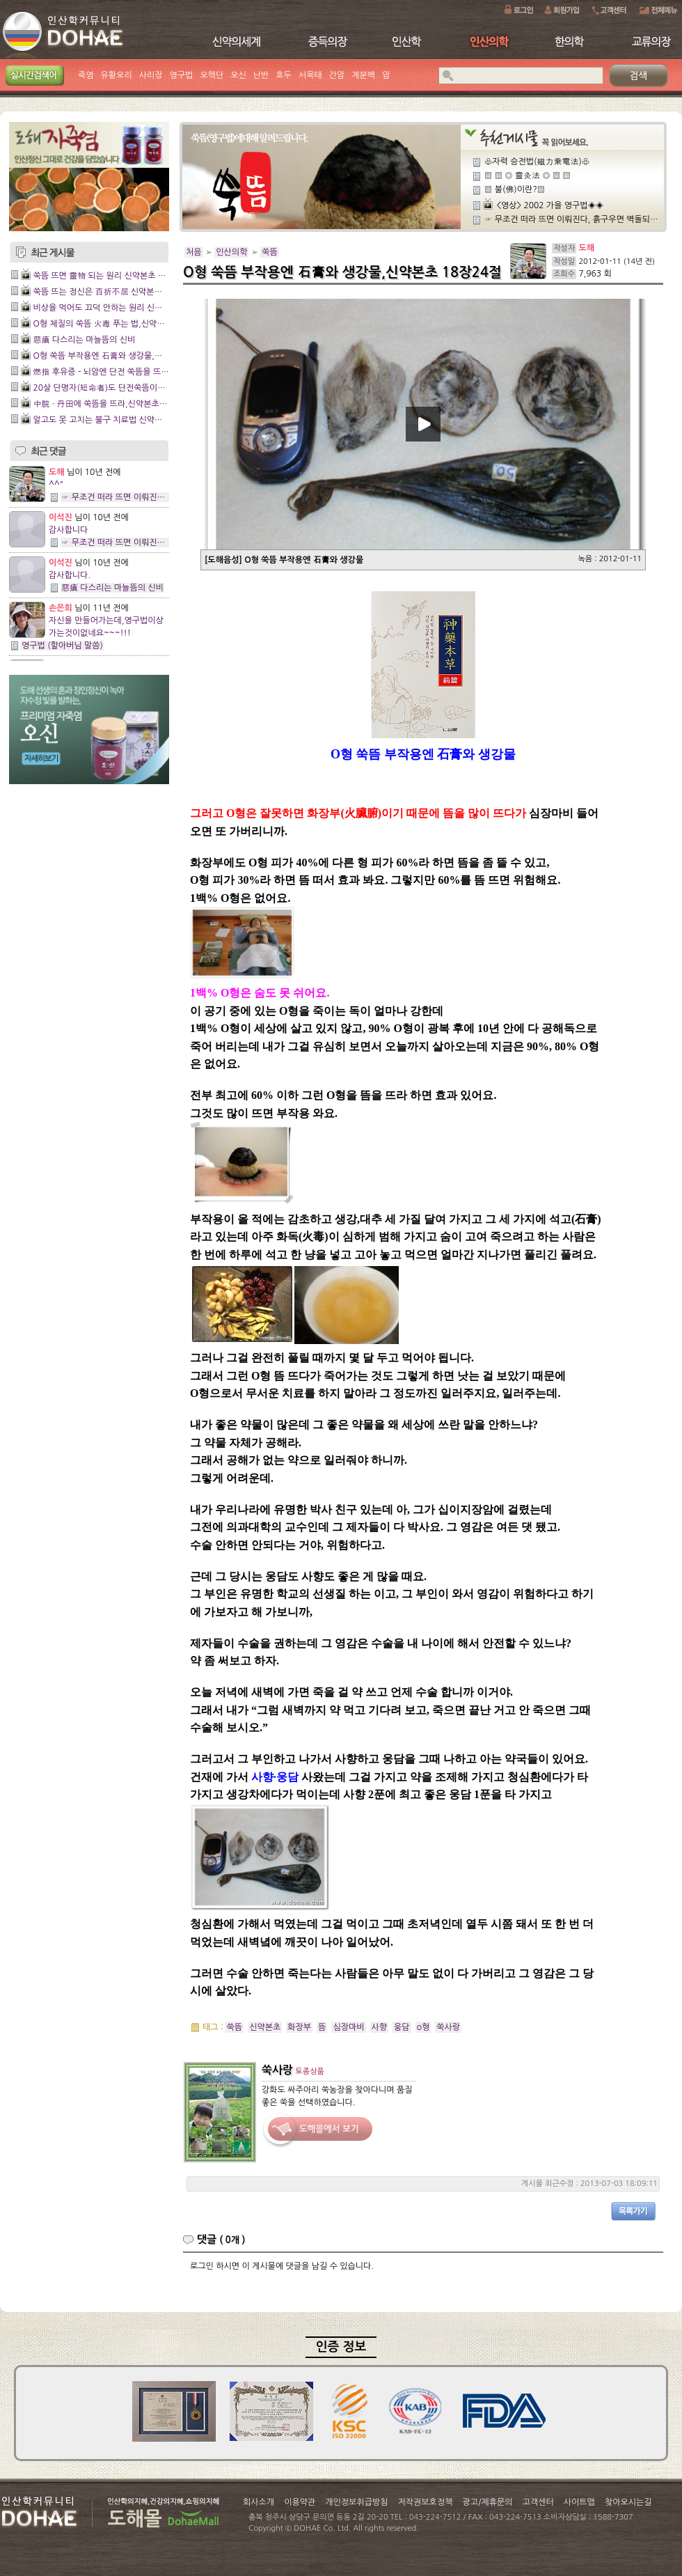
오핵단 (211, 75)
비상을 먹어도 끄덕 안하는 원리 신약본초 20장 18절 (126, 308)
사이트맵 (579, 2502)
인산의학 (231, 252)
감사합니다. (69, 575)
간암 (337, 75)
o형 (423, 2027)
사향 (380, 2027)
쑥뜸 (270, 252)
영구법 (181, 75)
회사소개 (258, 2502)
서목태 (310, 75)
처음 (194, 252)
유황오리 (116, 75)
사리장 (151, 75)
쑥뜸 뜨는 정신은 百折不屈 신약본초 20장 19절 (118, 292)
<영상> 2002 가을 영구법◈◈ (549, 205)
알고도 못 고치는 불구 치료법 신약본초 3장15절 (118, 420)
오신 (238, 75)
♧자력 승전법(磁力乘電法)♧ (536, 161)
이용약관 (299, 2502)
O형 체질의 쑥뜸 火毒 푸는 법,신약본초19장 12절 (122, 324)
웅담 (402, 2027)
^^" (56, 485)
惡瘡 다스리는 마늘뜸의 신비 (84, 340)
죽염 (86, 75)
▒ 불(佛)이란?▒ (514, 189)
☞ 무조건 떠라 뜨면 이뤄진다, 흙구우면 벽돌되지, (149, 497)
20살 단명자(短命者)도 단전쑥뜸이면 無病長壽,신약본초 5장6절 (148, 388)
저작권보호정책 (425, 2502)
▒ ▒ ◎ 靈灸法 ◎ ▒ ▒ (527, 175)
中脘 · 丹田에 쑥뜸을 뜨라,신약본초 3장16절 (112, 404)
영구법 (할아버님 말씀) (62, 645)
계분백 (363, 75)
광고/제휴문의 (487, 2502)
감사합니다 (68, 530)
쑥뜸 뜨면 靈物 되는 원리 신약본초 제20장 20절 (118, 276)
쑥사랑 (448, 2027)
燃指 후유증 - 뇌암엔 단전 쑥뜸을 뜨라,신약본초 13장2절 (134, 372)
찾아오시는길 (628, 2502)
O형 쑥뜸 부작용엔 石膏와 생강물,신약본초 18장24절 (128, 356)
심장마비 (348, 2027)
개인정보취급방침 (356, 2502)
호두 (284, 75)
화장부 (299, 2027)
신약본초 (264, 2027)
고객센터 (538, 2502)
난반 (261, 75)
